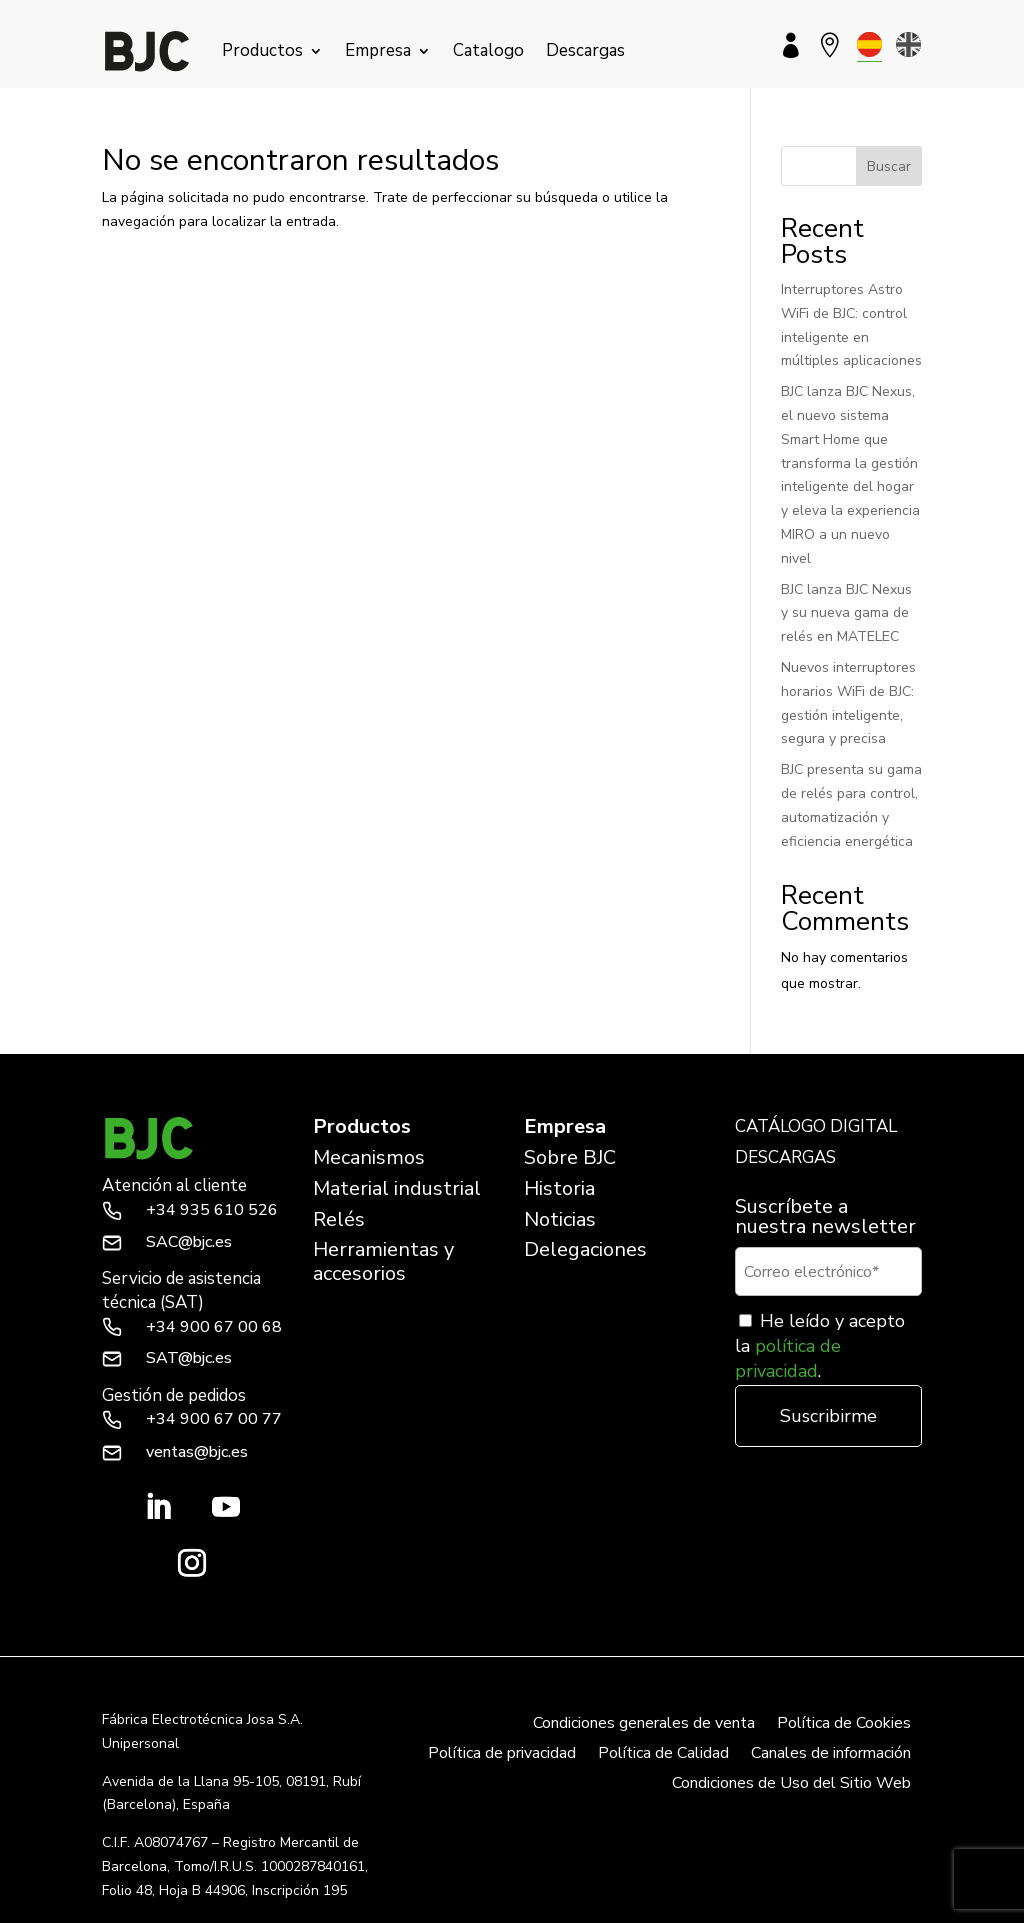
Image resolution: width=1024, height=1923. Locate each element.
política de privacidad (788, 1358)
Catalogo (488, 50)
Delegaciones (585, 1249)
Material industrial (397, 1188)
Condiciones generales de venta (644, 1725)
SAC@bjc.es (189, 1242)
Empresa (378, 50)
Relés (339, 1219)
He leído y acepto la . (820, 1346)
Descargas (585, 50)
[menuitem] (869, 44)
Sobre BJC (570, 1157)
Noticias (560, 1219)
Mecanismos (369, 1157)
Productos (262, 50)
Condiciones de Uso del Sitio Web (791, 1785)
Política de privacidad (502, 1755)
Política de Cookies (844, 1725)
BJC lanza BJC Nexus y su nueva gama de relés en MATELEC (846, 613)
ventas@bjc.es (197, 1452)
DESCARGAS (785, 1157)
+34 (212, 1210)
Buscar (889, 166)
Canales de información (831, 1755)
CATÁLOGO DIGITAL (816, 1126)
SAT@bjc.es (189, 1358)
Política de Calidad (663, 1755)
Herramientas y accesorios (383, 1261)
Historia (559, 1188)
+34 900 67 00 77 (214, 1419)
